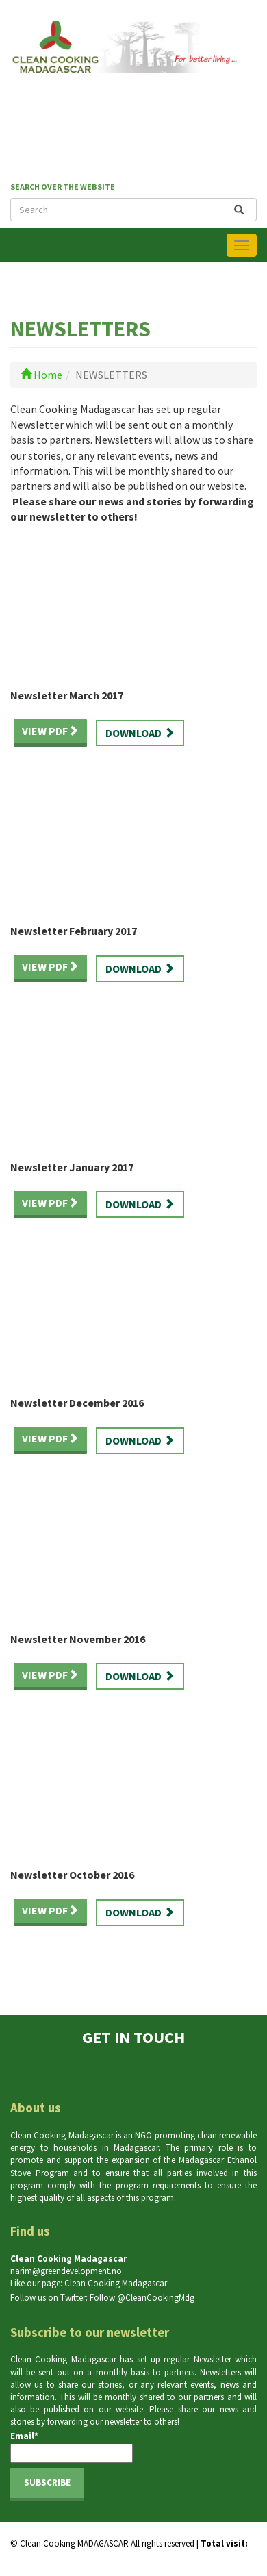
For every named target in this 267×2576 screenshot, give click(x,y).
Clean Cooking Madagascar (115, 2283)
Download (140, 733)
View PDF (50, 731)
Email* (71, 2447)
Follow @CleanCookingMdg (142, 2297)
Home (41, 375)
